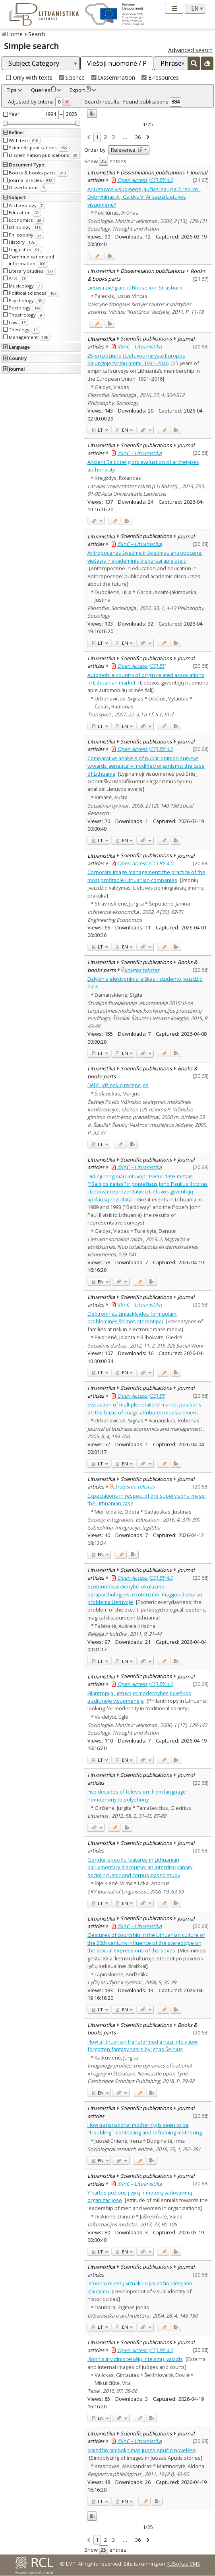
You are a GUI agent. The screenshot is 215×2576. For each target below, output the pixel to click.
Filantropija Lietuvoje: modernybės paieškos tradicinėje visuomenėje (139, 1697)
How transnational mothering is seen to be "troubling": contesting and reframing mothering (144, 2128)
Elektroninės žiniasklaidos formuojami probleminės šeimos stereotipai (132, 1317)
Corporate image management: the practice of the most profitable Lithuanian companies (146, 875)
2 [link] (105, 137)
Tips (12, 90)
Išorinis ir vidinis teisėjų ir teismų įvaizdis (135, 2359)
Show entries (105, 161)
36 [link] (138, 137)
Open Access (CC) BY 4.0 (145, 180)
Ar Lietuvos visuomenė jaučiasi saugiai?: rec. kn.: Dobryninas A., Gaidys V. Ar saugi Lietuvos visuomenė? (144, 197)
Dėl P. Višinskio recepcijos (118, 1085)
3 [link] (113, 137)
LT (97, 430)
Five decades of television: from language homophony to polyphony (136, 1795)
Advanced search (190, 50)
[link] (89, 137)
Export (80, 90)
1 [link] (97, 137)
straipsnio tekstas (134, 1486)
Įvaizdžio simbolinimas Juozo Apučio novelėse (141, 2450)
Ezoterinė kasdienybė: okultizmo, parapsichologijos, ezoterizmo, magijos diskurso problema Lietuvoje (144, 1594)
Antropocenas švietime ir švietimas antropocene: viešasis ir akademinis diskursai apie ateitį (145, 556)
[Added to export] (110, 256)
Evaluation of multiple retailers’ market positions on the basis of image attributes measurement (144, 1408)
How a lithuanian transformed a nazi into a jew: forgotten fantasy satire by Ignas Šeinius (142, 2045)
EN (122, 430)
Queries (43, 90)
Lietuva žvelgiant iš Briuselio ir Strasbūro (134, 287)
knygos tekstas (141, 969)
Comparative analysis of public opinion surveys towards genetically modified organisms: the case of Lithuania (146, 766)
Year (14, 114)
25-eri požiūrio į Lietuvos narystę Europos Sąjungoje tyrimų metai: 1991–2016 (136, 359)
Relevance (127, 149)
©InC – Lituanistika (139, 346)
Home (15, 34)
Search (36, 34)
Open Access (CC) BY (141, 665)
